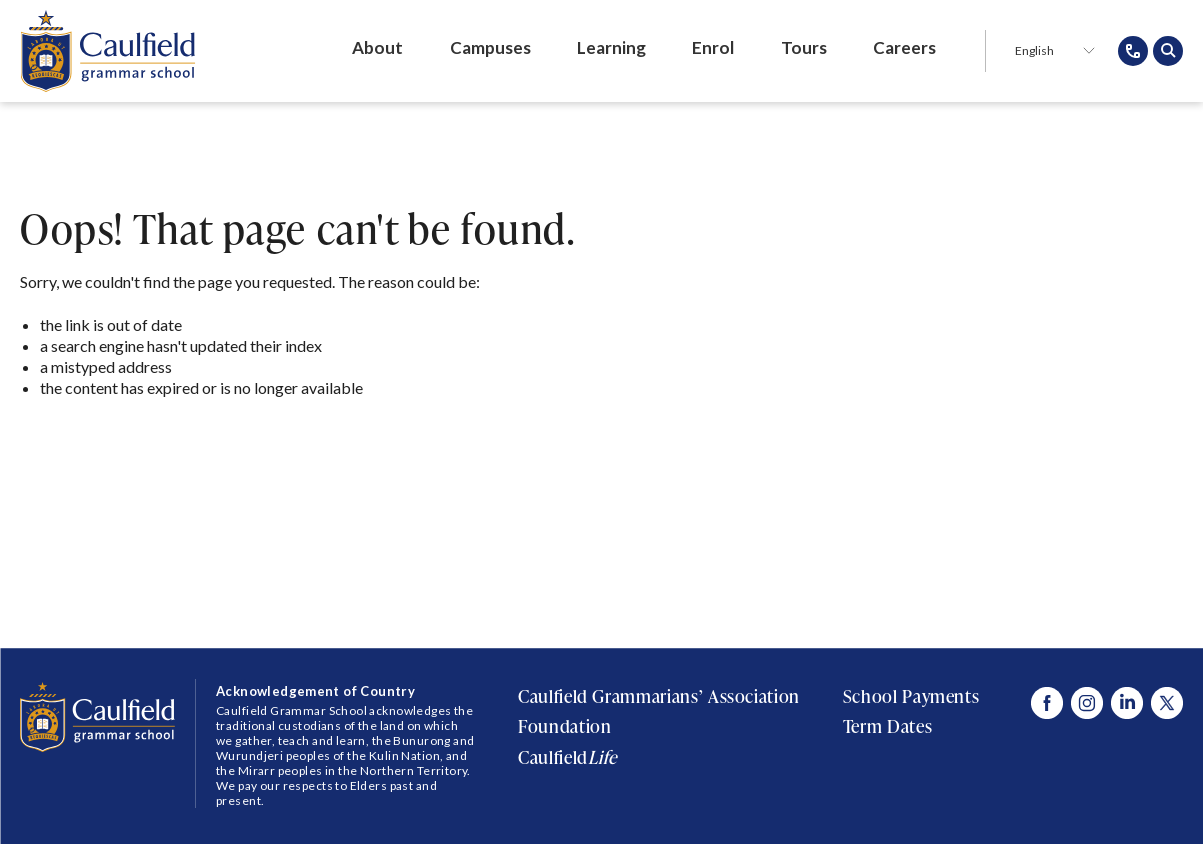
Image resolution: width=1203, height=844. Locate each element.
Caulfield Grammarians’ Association (659, 696)
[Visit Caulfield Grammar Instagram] (1087, 703)
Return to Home (103, 442)
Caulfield (567, 757)
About (377, 47)
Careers (904, 47)
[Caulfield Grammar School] (107, 51)
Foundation (564, 726)
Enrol (713, 47)
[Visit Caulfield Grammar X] (1167, 703)
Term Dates (887, 726)
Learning (611, 47)
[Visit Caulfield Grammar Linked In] (1127, 703)
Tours (804, 47)
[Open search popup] (1168, 51)
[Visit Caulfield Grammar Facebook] (1047, 703)
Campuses (490, 47)
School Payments (911, 696)
